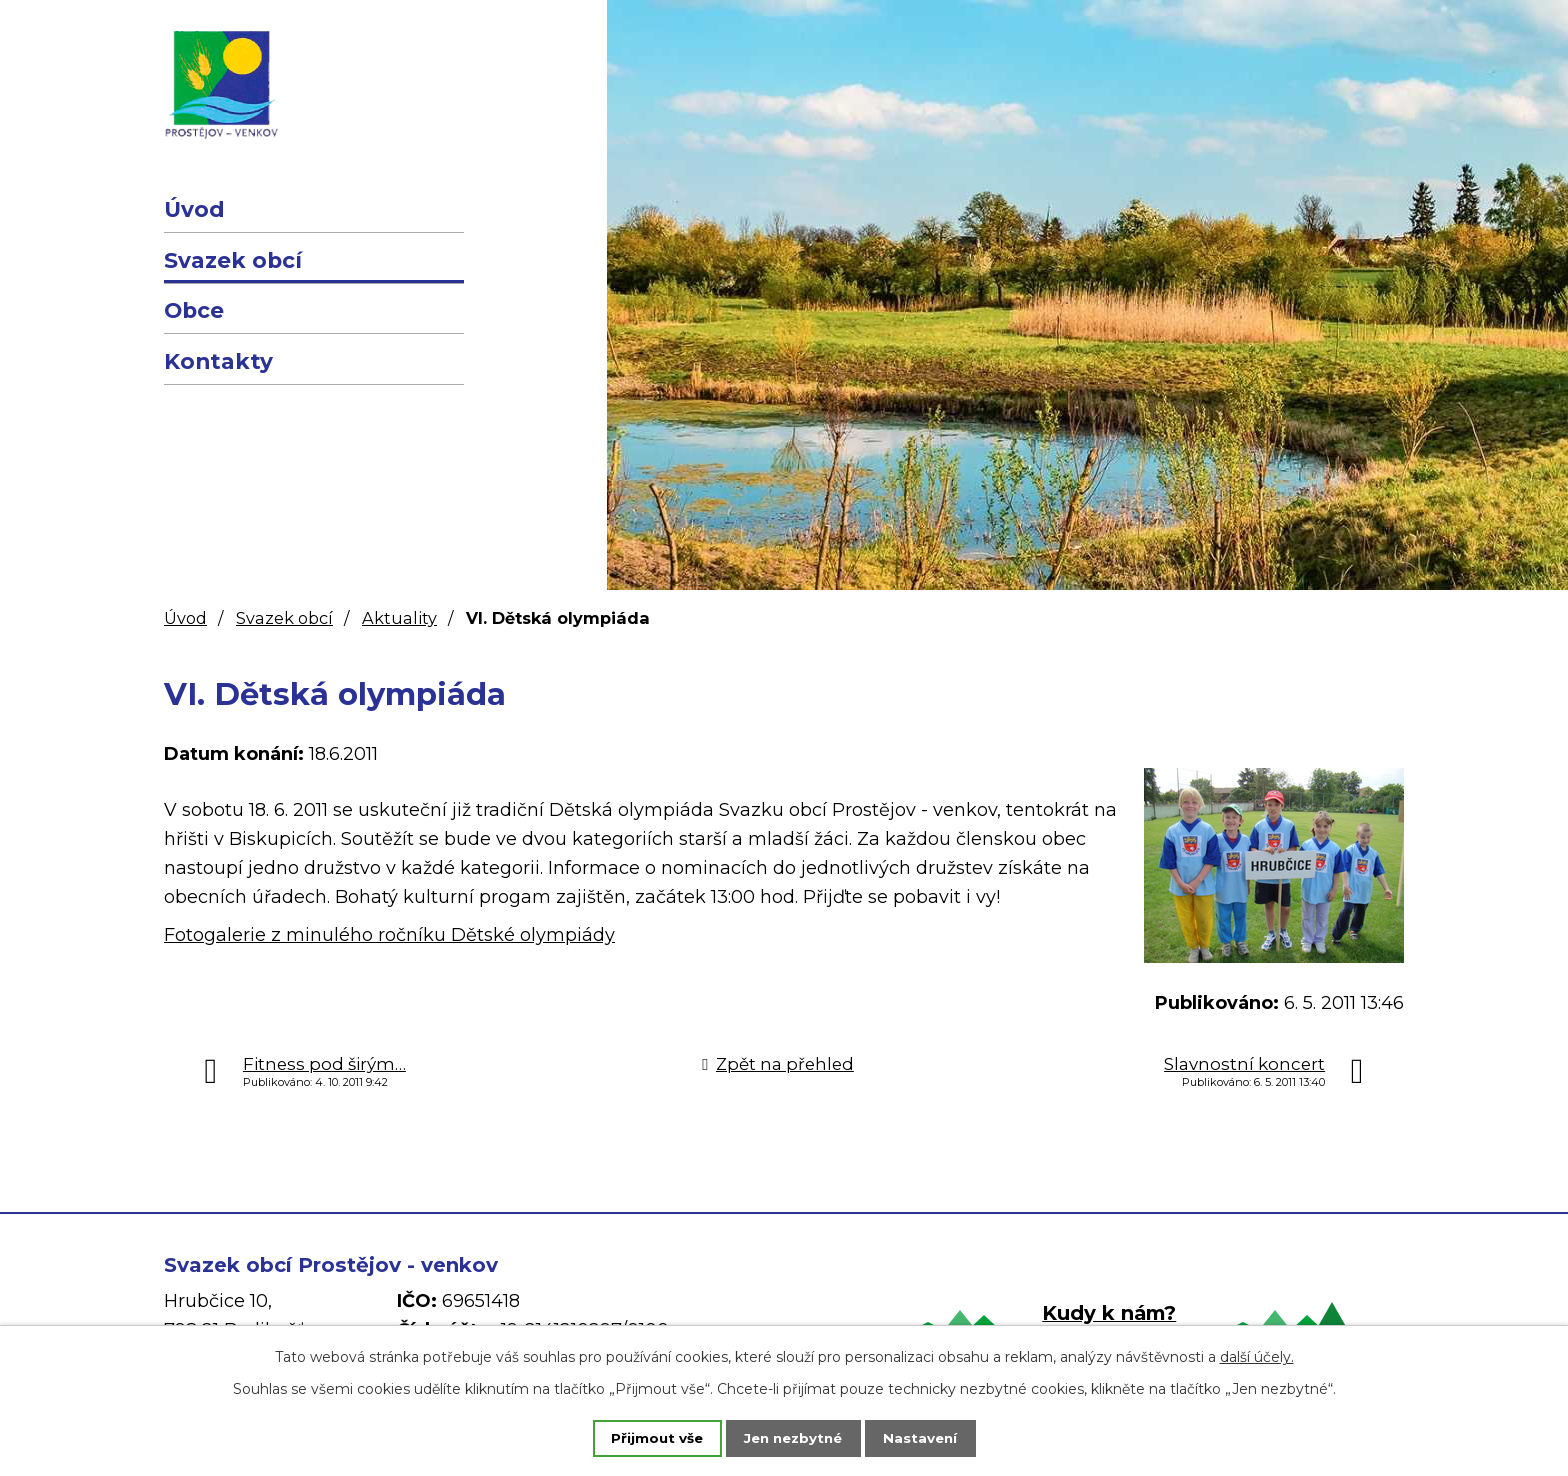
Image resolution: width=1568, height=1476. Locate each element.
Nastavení (934, 1437)
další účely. (1257, 1355)
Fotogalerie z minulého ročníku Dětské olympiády (389, 935)
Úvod (194, 209)
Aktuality (399, 618)
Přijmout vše (644, 1437)
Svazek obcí (233, 260)
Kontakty (218, 361)
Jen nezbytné (793, 1437)
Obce (194, 310)
